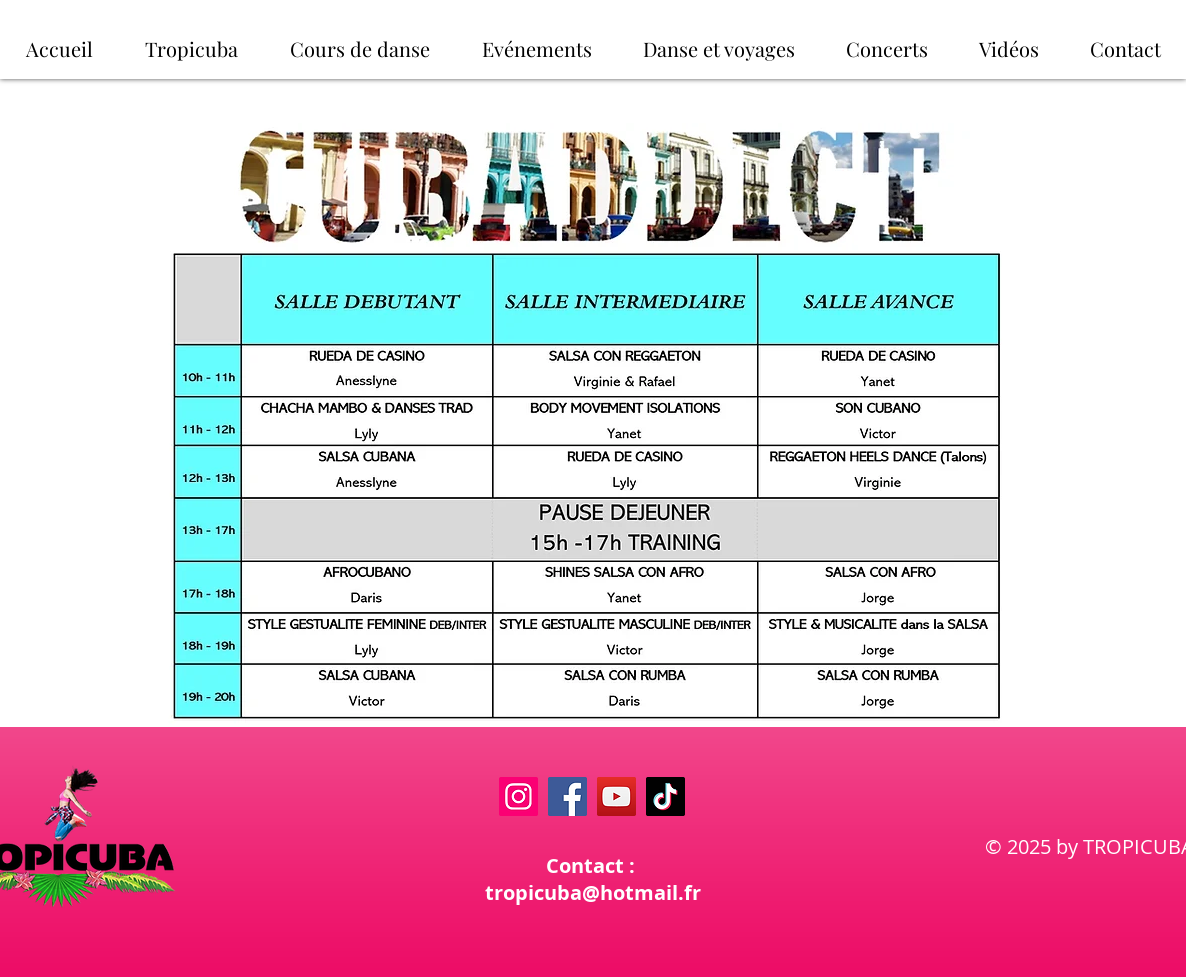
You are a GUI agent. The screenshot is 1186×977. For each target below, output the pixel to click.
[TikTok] (665, 796)
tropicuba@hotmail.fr (593, 892)
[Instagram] (518, 796)
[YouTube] (616, 796)
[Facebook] (567, 796)
